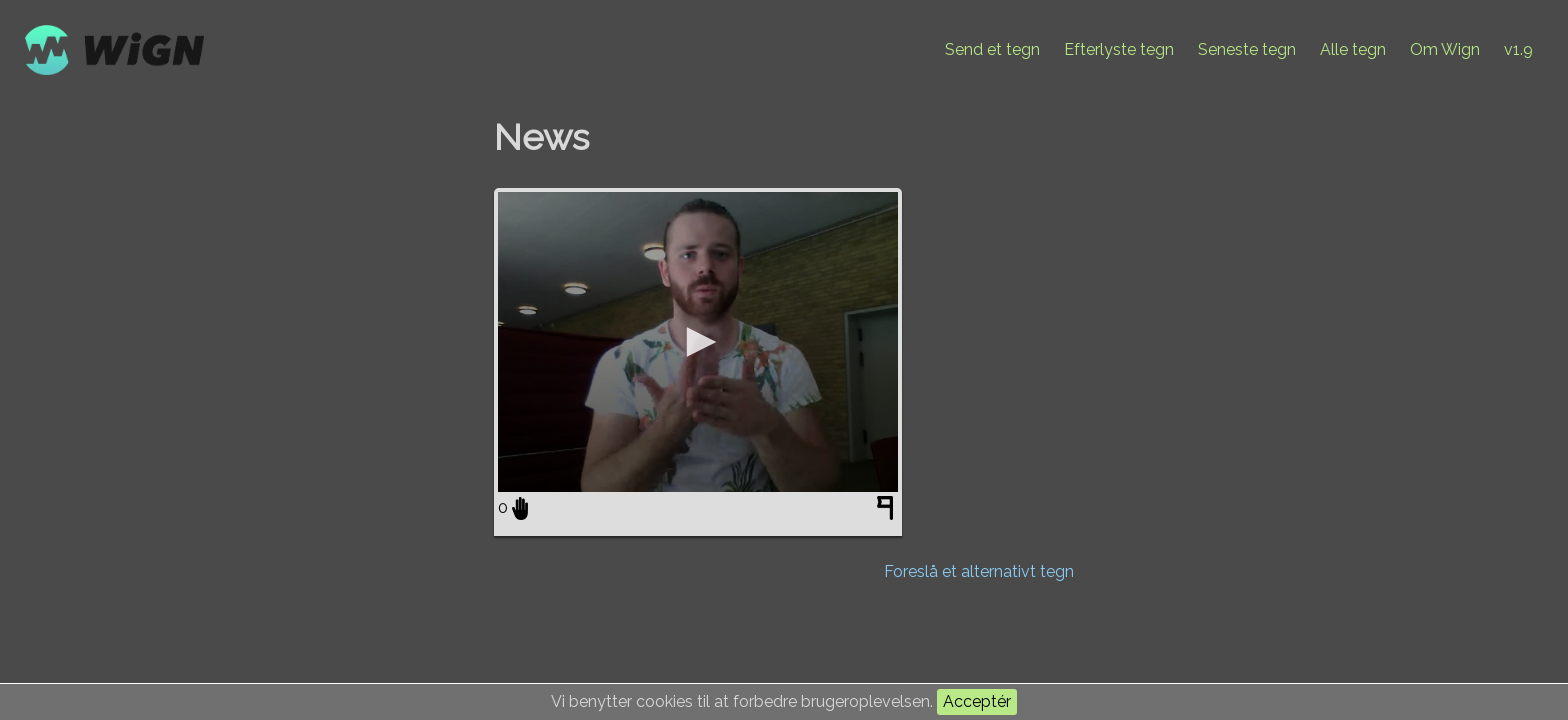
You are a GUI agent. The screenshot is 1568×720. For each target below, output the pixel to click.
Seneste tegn (1247, 49)
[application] (698, 342)
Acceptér (977, 701)
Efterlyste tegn (1119, 49)
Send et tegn (992, 49)
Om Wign (1445, 49)
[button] (698, 342)
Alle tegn (1353, 49)
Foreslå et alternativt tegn (979, 571)
